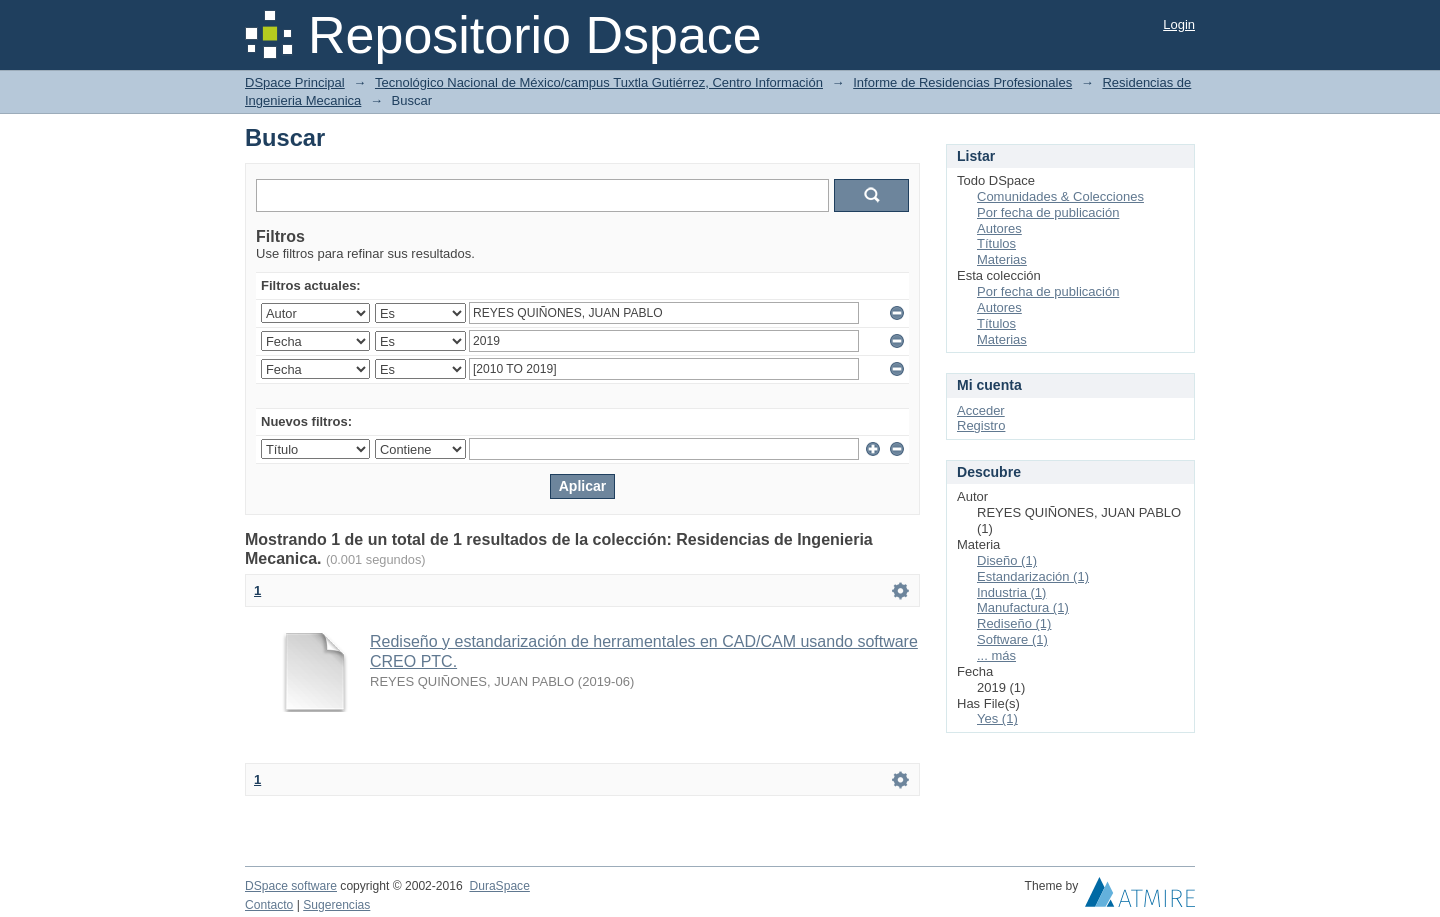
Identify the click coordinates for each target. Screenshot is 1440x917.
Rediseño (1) (1014, 623)
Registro (981, 425)
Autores (999, 228)
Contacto (269, 905)
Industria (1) (1011, 592)
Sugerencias (336, 905)
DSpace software (291, 886)
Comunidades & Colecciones (1060, 196)
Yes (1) (997, 718)
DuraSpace (499, 886)
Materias (1002, 259)
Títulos (996, 243)
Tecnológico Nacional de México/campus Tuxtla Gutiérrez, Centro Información (599, 82)
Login (1179, 24)
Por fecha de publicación (1048, 212)
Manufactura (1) (1023, 607)
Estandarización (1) (1033, 576)
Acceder (981, 410)
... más (996, 655)
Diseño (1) (1007, 560)
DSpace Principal (295, 82)
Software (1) (1012, 639)
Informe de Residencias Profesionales (962, 82)
